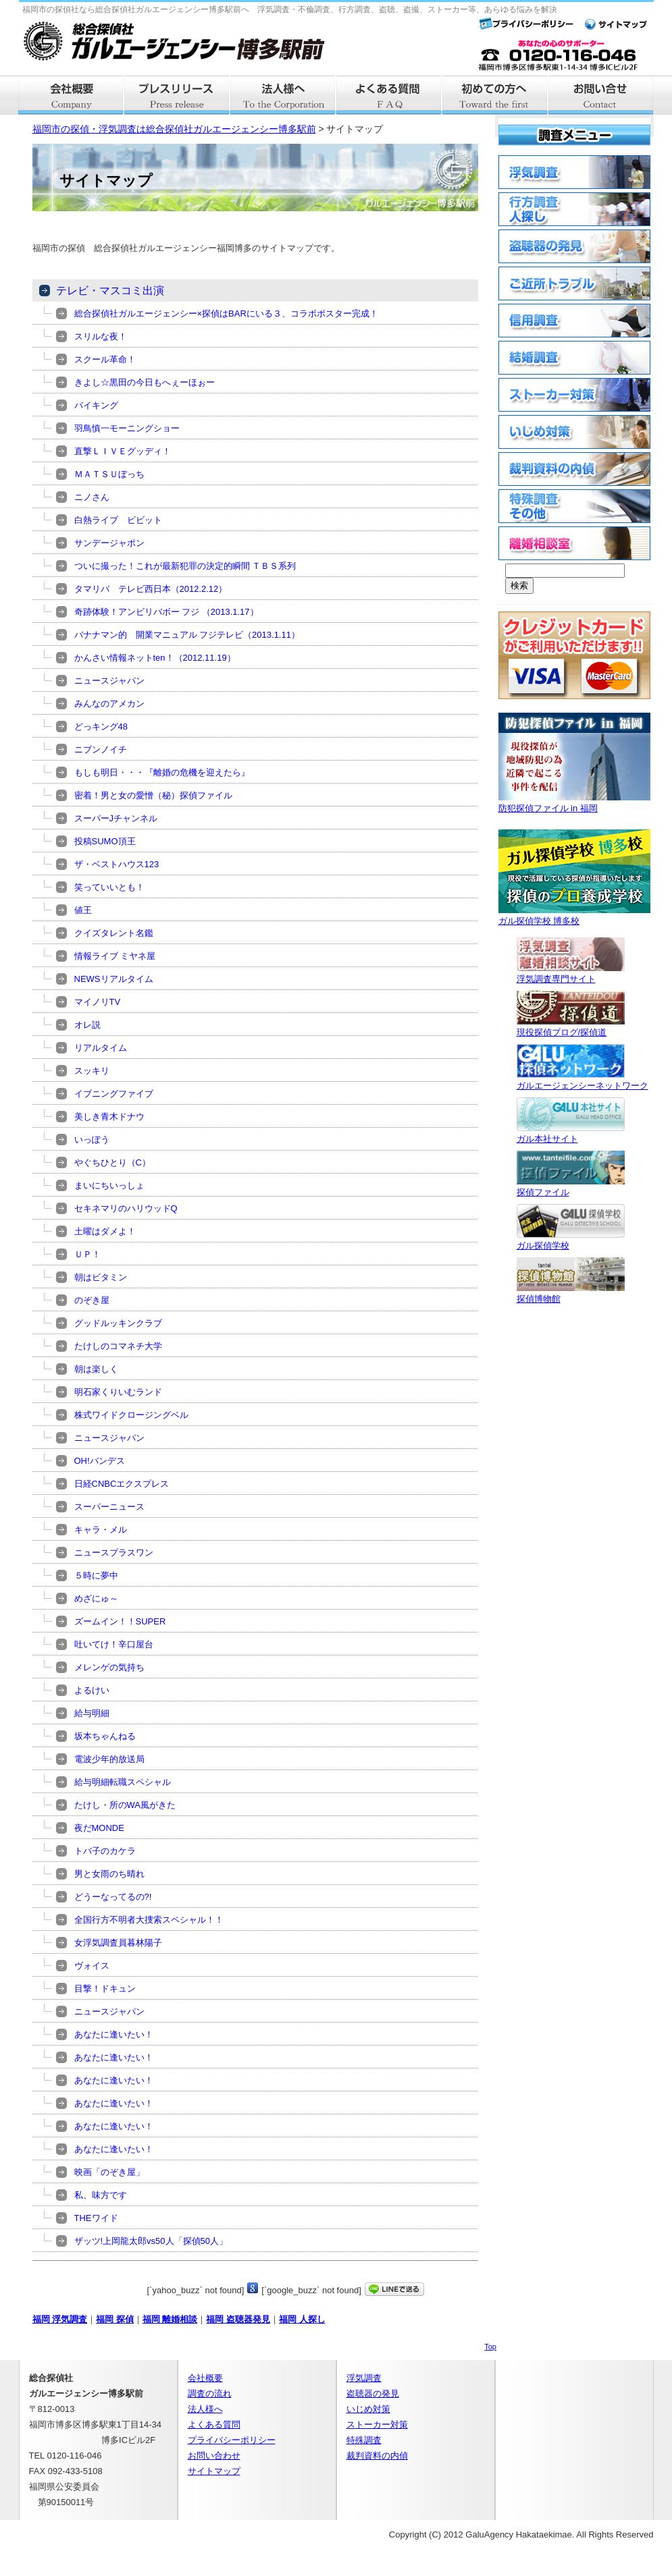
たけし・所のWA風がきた (125, 1805)
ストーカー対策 (377, 2424)
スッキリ (91, 1071)
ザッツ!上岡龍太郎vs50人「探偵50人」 (151, 2241)
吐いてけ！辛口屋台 (113, 1644)
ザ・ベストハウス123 (116, 864)
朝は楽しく (96, 1369)
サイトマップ (214, 2471)
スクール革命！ (105, 359)
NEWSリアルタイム (113, 979)
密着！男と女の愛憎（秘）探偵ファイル (153, 795)
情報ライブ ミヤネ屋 (115, 956)
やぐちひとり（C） (112, 1162)
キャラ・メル (100, 1530)
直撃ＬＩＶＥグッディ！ (122, 451)
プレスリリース (177, 95)
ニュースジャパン (109, 681)
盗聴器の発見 (372, 2393)
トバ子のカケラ (105, 1851)
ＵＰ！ (87, 1254)
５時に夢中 (96, 1575)
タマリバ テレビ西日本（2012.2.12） (151, 589)
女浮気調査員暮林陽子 (118, 1943)
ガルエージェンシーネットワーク (582, 1080)
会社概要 (71, 95)
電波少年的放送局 (109, 1759)
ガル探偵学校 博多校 (574, 915)
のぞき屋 (91, 1300)
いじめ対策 (368, 2409)
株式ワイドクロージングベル (131, 1415)
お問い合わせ (214, 2455)
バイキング (96, 405)
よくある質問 (389, 95)
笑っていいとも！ (109, 887)
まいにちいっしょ (109, 1185)
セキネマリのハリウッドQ (126, 1208)
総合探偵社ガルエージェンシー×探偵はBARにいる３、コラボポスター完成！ (226, 313)
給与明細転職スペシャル (122, 1782)
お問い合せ (601, 95)
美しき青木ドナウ (109, 1117)
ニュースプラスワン (113, 1552)
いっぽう (91, 1139)
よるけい (91, 1690)
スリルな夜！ (100, 336)
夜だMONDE (99, 1828)
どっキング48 (101, 726)
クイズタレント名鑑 (113, 933)
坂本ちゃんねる (105, 1736)
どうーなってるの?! (113, 1897)
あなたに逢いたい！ (113, 2034)
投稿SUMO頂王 (105, 841)
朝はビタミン (100, 1277)
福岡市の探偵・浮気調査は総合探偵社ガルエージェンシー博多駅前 (174, 129)
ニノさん (91, 497)
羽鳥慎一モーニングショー (127, 428)
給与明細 (91, 1713)
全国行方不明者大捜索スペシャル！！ (149, 1920)
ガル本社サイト (571, 1133)
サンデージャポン (109, 543)
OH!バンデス (99, 1461)
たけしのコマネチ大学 (118, 1346)
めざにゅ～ (96, 1598)
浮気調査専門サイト (571, 973)
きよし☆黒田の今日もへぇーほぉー (144, 382)
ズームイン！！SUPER (120, 1621)
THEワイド (96, 2218)
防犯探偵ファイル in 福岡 (574, 802)
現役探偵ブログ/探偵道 (571, 1026)
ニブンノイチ (100, 749)
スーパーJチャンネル (116, 818)
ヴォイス (91, 1966)
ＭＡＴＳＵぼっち (109, 474)
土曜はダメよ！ (105, 1231)
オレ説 (87, 1025)
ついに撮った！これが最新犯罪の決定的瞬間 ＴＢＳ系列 (185, 566)
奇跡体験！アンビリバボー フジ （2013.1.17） (166, 612)
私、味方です (100, 2195)
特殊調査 (364, 2440)
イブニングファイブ (113, 1094)
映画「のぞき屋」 (109, 2172)
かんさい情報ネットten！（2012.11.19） (155, 658)
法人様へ (283, 95)
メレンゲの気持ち (109, 1667)
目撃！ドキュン (105, 1988)
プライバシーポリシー (232, 2440)
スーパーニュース (109, 1507)
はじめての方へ (495, 95)
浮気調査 (364, 2378)
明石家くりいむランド (118, 1392)
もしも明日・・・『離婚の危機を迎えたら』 (162, 772)
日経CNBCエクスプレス (122, 1484)
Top (490, 2346)
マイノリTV (97, 1002)
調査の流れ (210, 2393)
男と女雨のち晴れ (109, 1874)
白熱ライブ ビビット (118, 520)
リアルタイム (100, 1048)
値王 (83, 910)
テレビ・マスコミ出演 (110, 290)
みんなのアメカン (109, 703)
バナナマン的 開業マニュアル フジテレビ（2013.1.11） (187, 635)
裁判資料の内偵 (377, 2455)
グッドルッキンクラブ (118, 1323)
